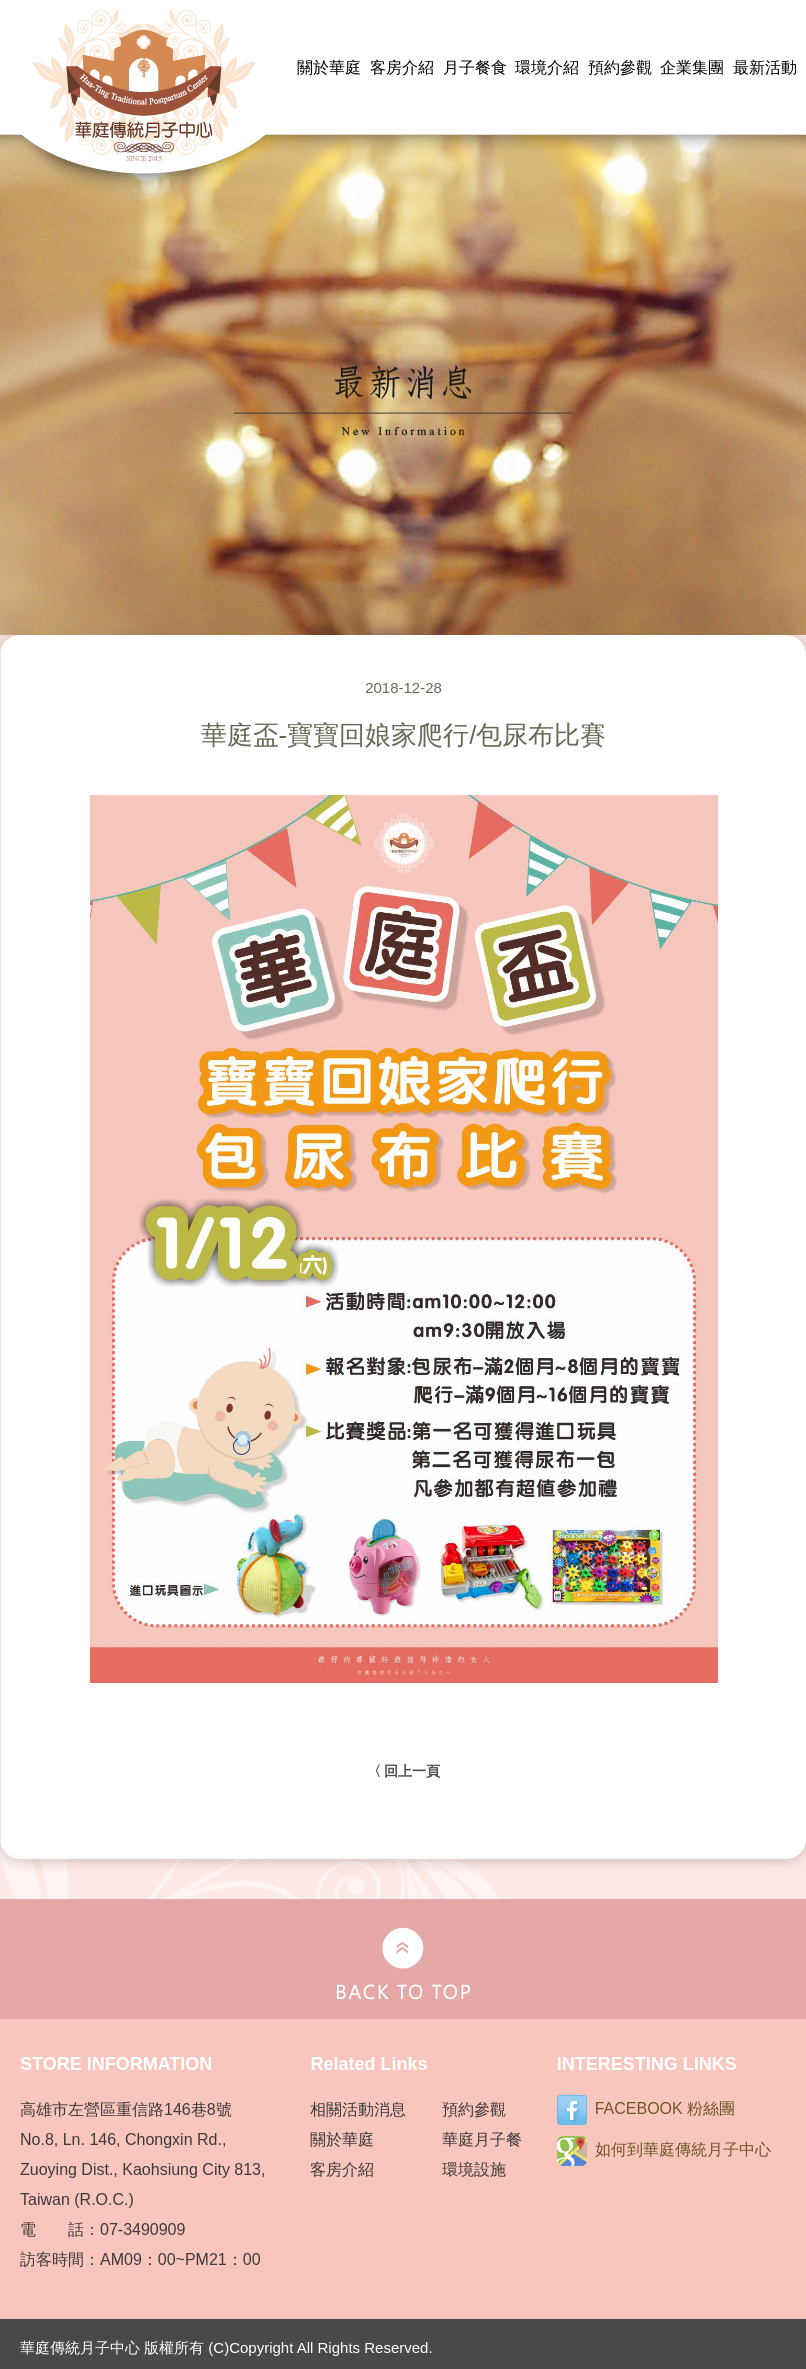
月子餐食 (475, 67)
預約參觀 (620, 67)
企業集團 (692, 67)
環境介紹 (547, 67)
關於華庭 (329, 67)
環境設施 (474, 2169)
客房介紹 (402, 67)
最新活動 (765, 67)
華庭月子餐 (482, 2139)
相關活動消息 (358, 2109)
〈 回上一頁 (404, 1771)
